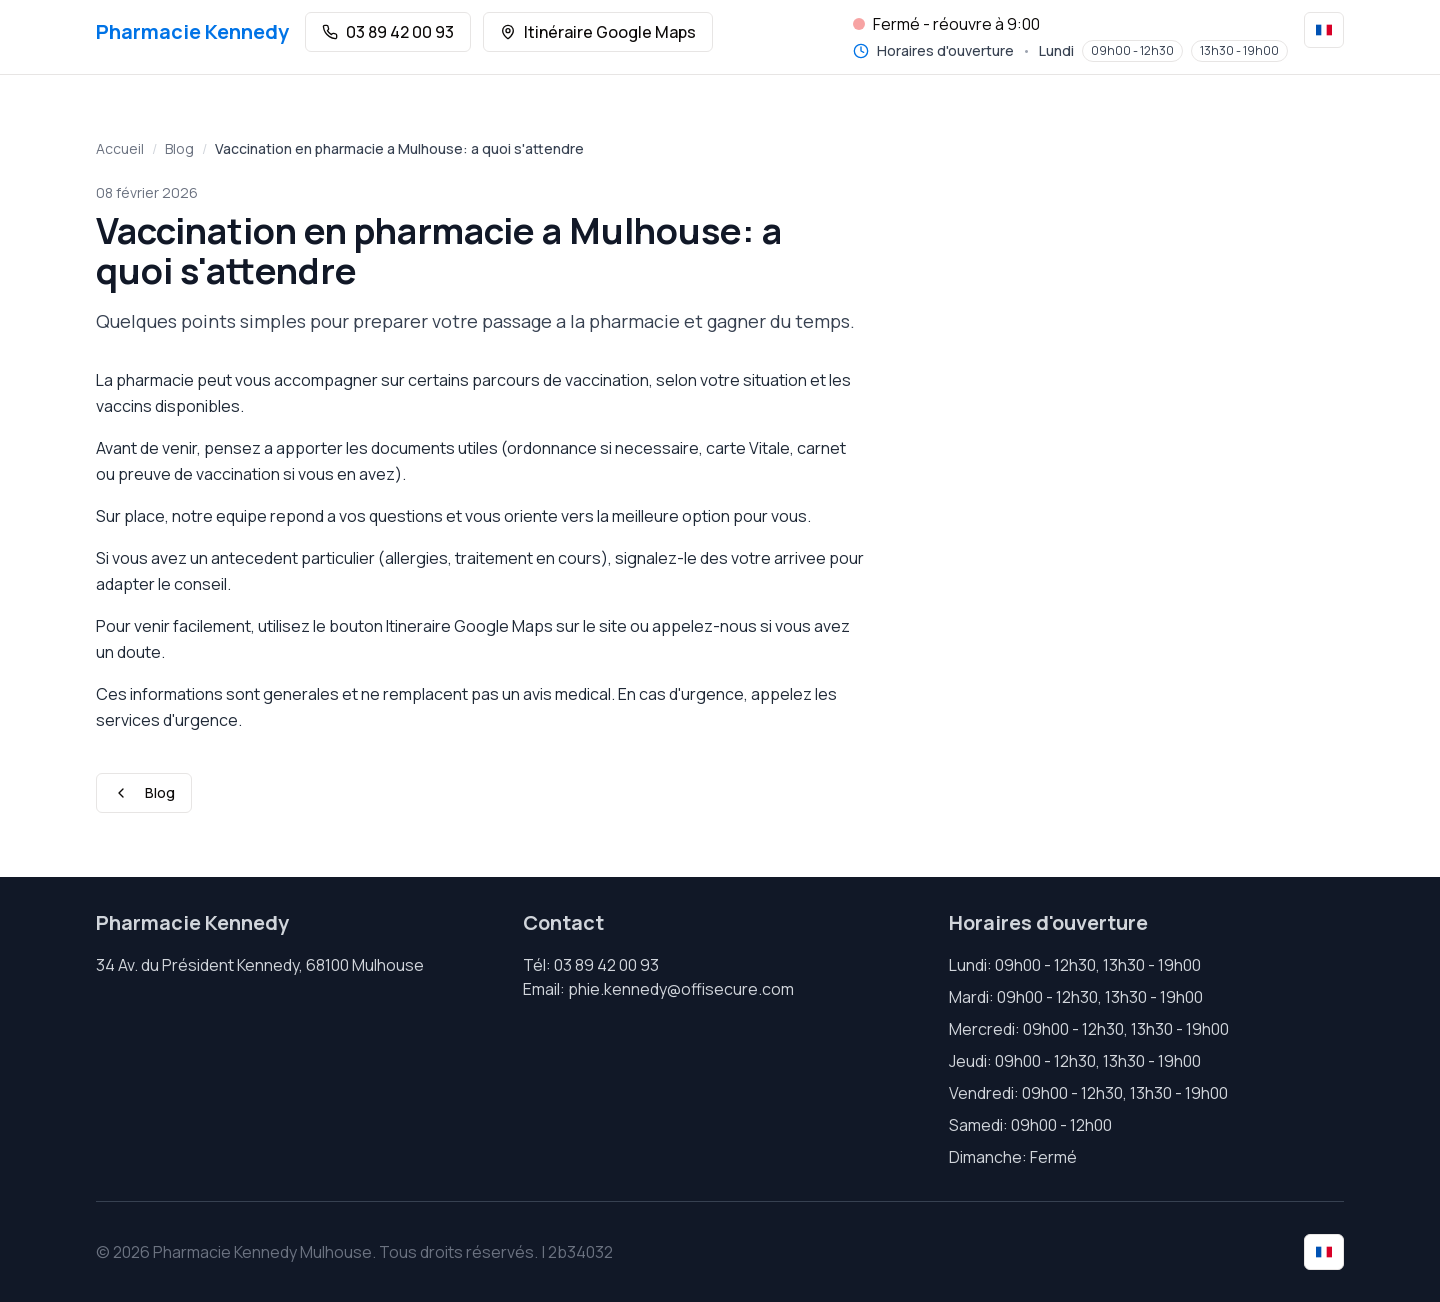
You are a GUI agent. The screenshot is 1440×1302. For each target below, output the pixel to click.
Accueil (120, 148)
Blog (179, 148)
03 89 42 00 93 (388, 32)
